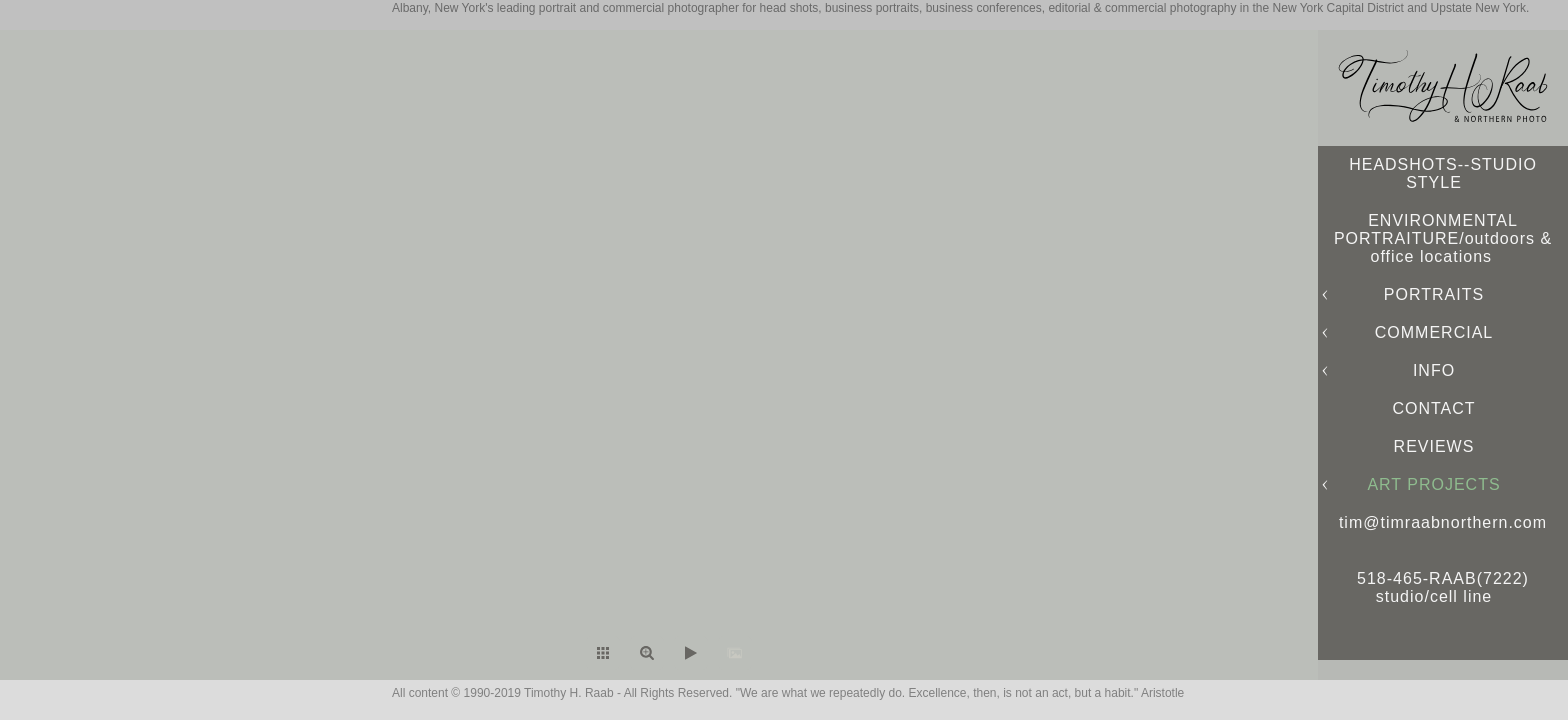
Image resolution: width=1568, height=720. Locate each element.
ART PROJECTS (1433, 484)
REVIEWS (1434, 446)
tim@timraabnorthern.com (1443, 522)
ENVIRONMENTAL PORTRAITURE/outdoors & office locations (1443, 238)
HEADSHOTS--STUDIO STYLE (1443, 173)
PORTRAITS (1434, 294)
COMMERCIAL (1434, 332)
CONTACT (1433, 408)
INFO (1434, 370)
